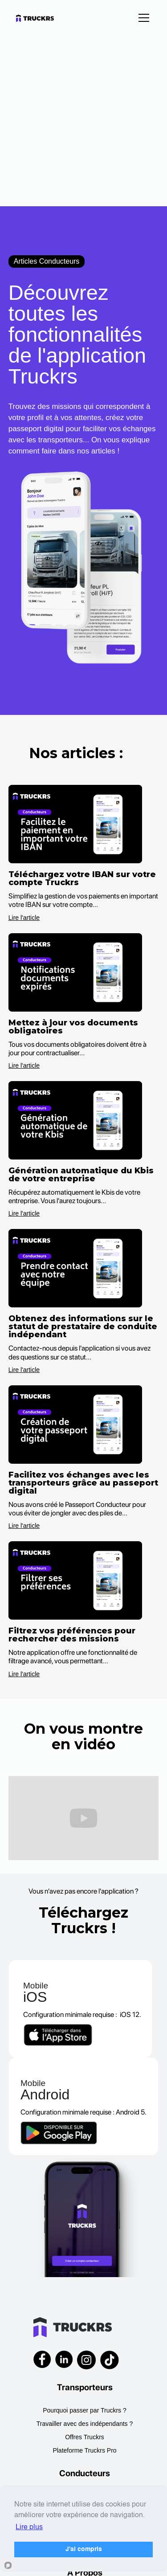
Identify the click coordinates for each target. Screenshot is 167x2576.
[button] (142, 18)
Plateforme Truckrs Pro (84, 2450)
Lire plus (29, 2527)
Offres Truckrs (84, 2437)
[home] (43, 17)
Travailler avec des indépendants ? (85, 2423)
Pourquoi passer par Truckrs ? (84, 2410)
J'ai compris (83, 2549)
